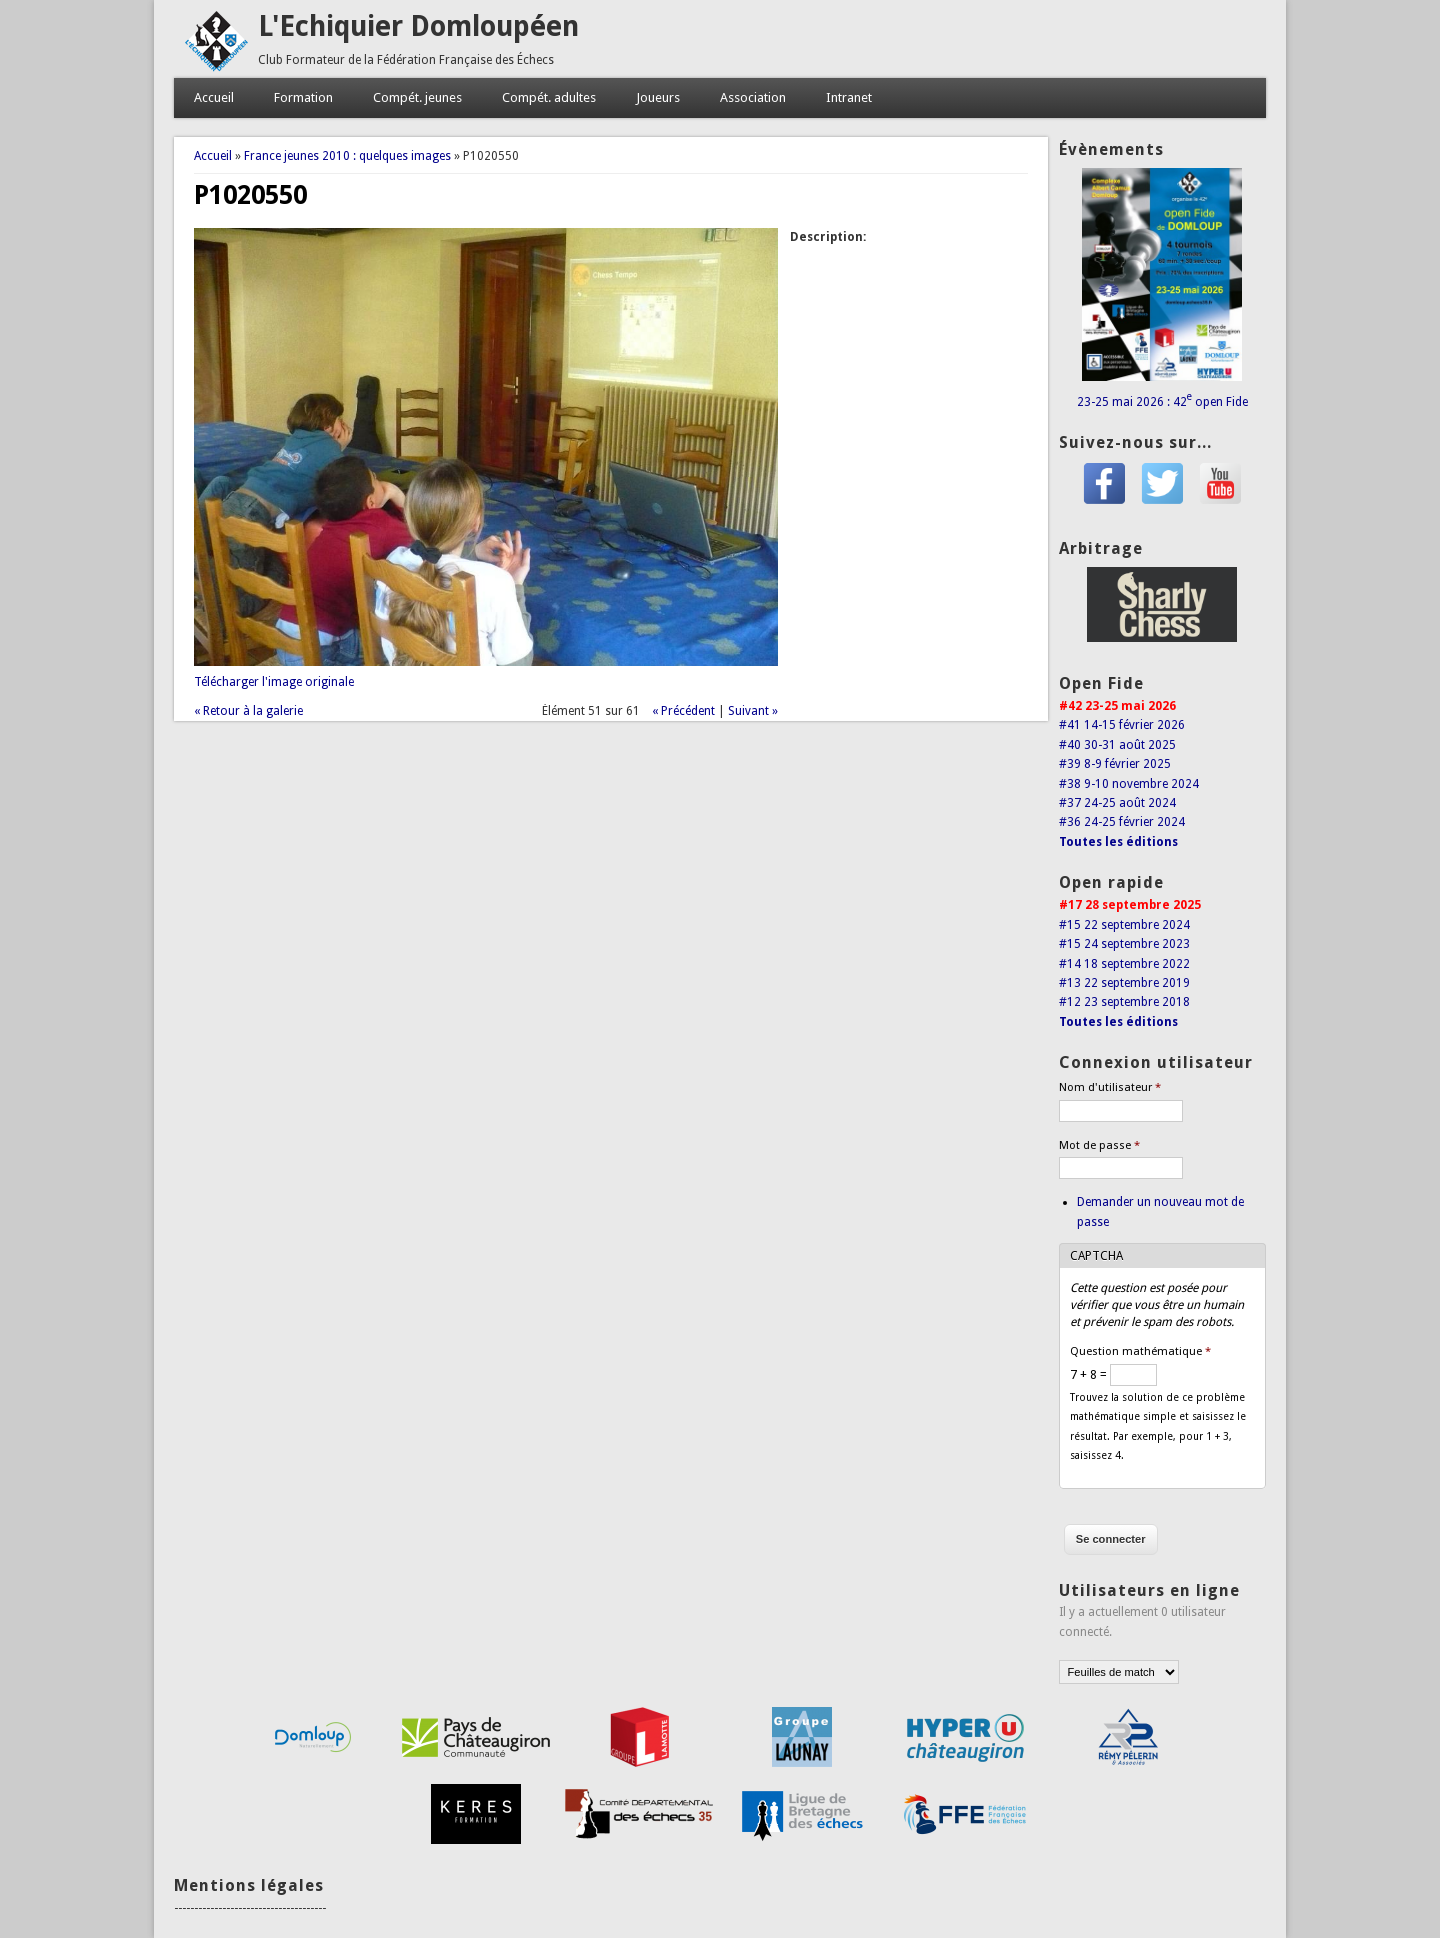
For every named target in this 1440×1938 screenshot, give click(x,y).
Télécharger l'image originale (274, 682)
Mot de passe (1099, 1145)
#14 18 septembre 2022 (1124, 964)
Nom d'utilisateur (1110, 1087)
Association (753, 97)
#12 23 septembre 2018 (1124, 1002)
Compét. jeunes (417, 97)
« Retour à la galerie (248, 711)
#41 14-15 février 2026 (1122, 725)
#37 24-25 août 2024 (1117, 803)
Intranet (849, 97)
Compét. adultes (549, 97)
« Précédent (683, 711)
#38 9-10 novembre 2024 (1129, 784)
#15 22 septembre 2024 (1124, 925)
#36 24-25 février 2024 (1122, 822)
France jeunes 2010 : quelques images (347, 156)
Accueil (214, 97)
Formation (303, 97)
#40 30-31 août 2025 (1117, 745)
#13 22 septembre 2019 (1124, 983)
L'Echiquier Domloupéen (418, 26)
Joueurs (658, 97)
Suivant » (753, 711)
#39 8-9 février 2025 (1115, 764)
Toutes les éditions (1118, 842)
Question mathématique (1140, 1351)
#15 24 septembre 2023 (1124, 944)
